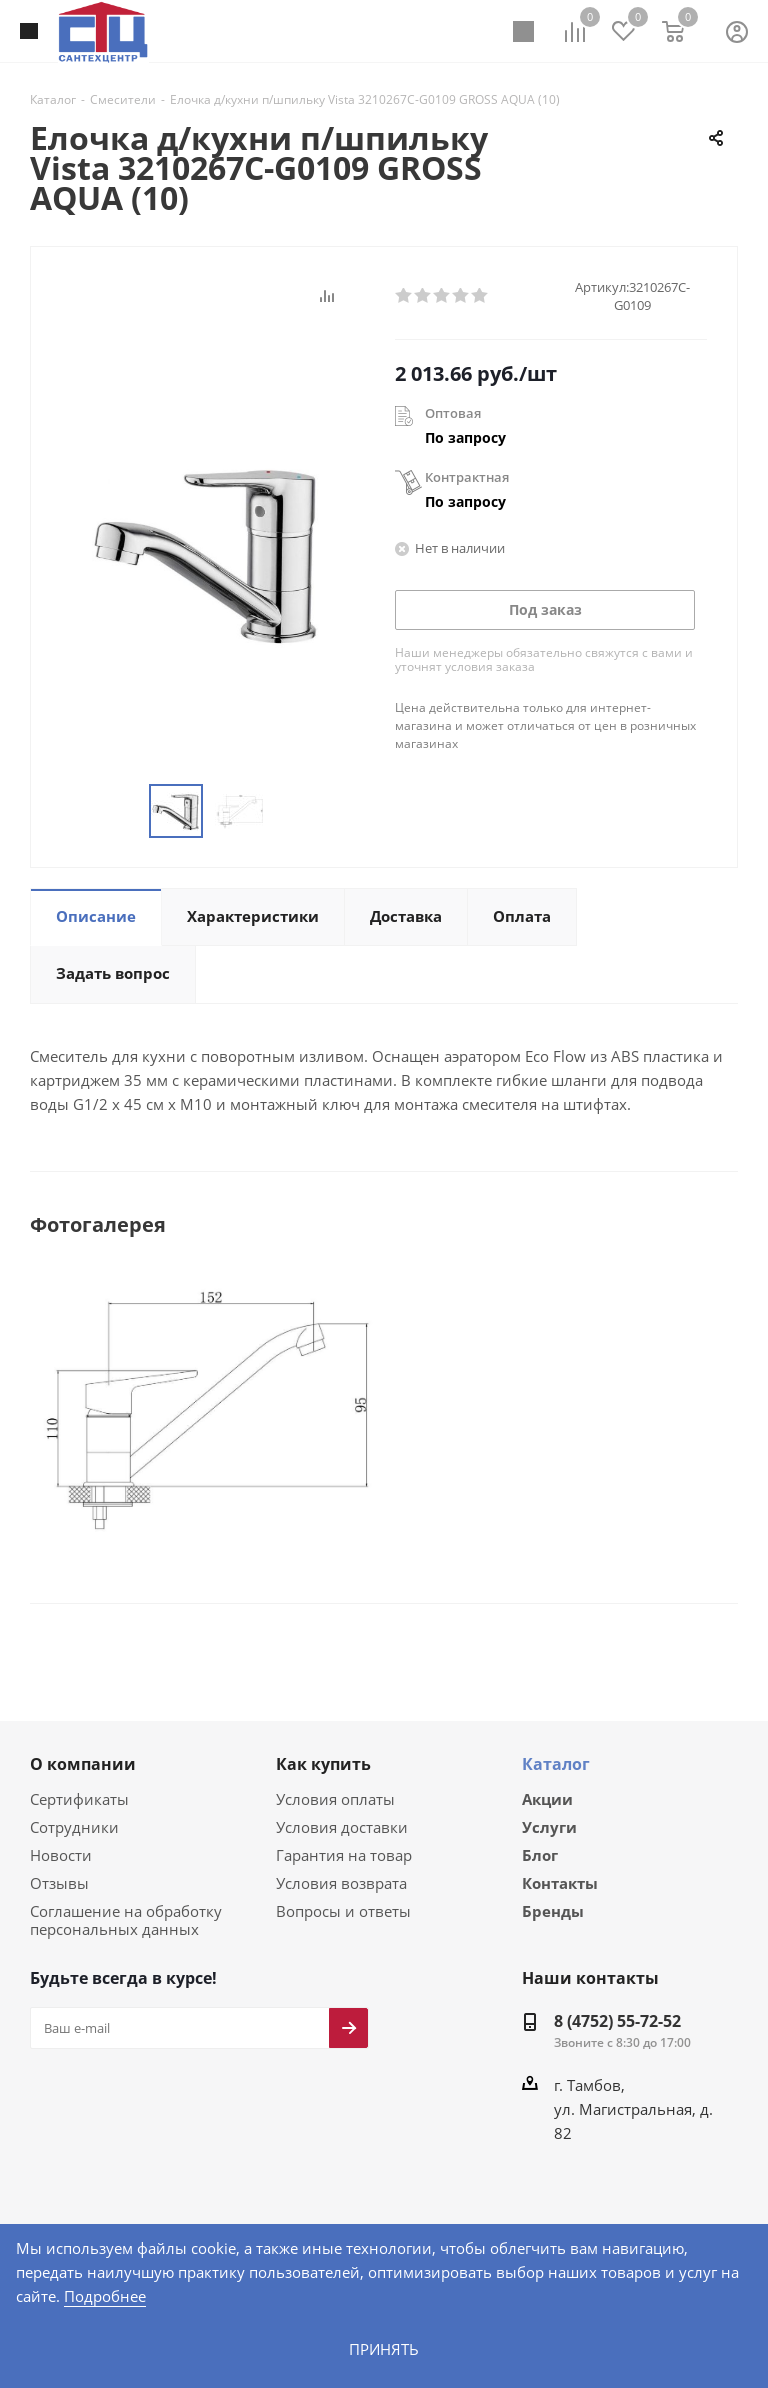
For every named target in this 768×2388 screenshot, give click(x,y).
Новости (59, 1853)
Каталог (556, 1763)
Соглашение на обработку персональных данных (121, 1918)
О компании (83, 1763)
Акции (547, 1798)
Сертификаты (78, 1797)
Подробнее (712, 2295)
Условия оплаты (332, 1797)
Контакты (560, 1885)
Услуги (549, 1827)
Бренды (553, 1914)
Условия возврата (338, 1881)
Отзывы (57, 1881)
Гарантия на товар (340, 1853)
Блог (540, 1856)
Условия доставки (338, 1825)
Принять (384, 2348)
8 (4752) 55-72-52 (617, 2020)
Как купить (323, 1763)
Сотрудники (70, 1825)
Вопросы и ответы (339, 1909)
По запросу (465, 437)
